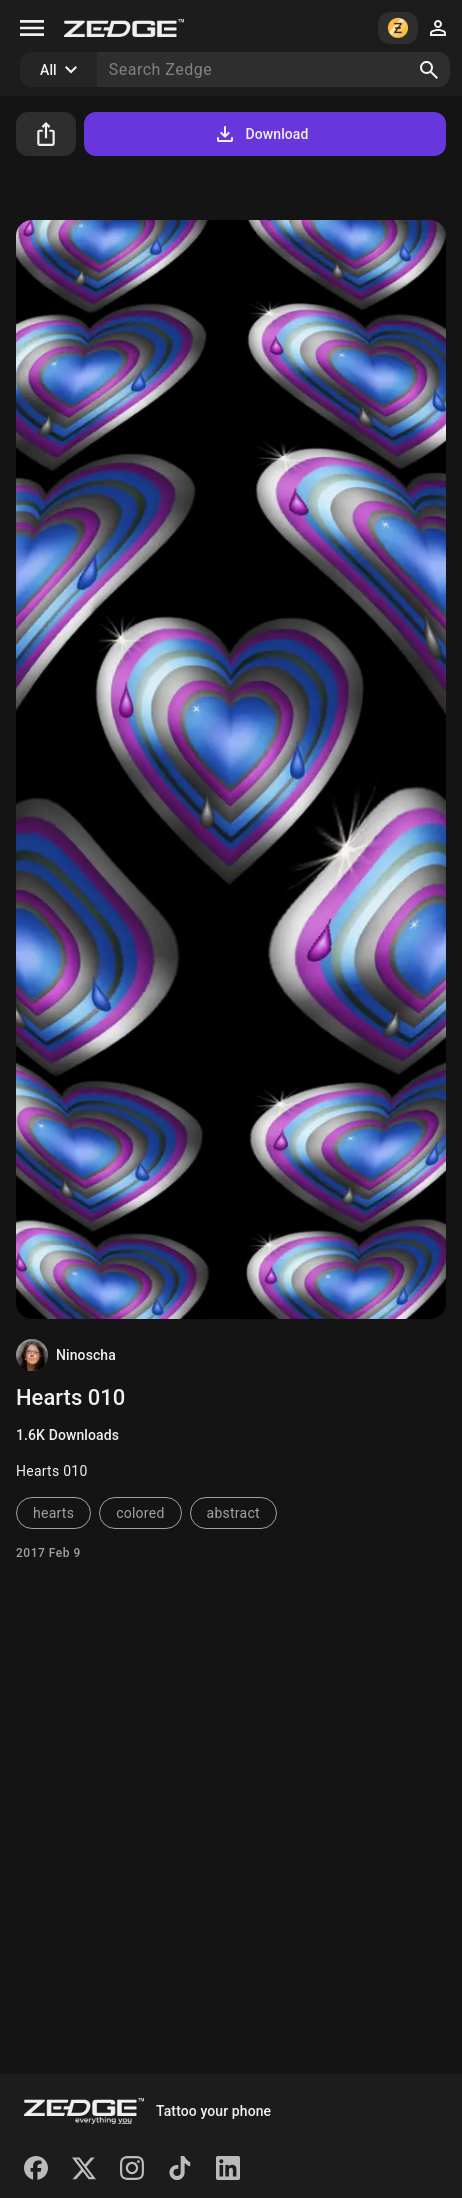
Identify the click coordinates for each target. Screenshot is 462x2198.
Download (260, 134)
